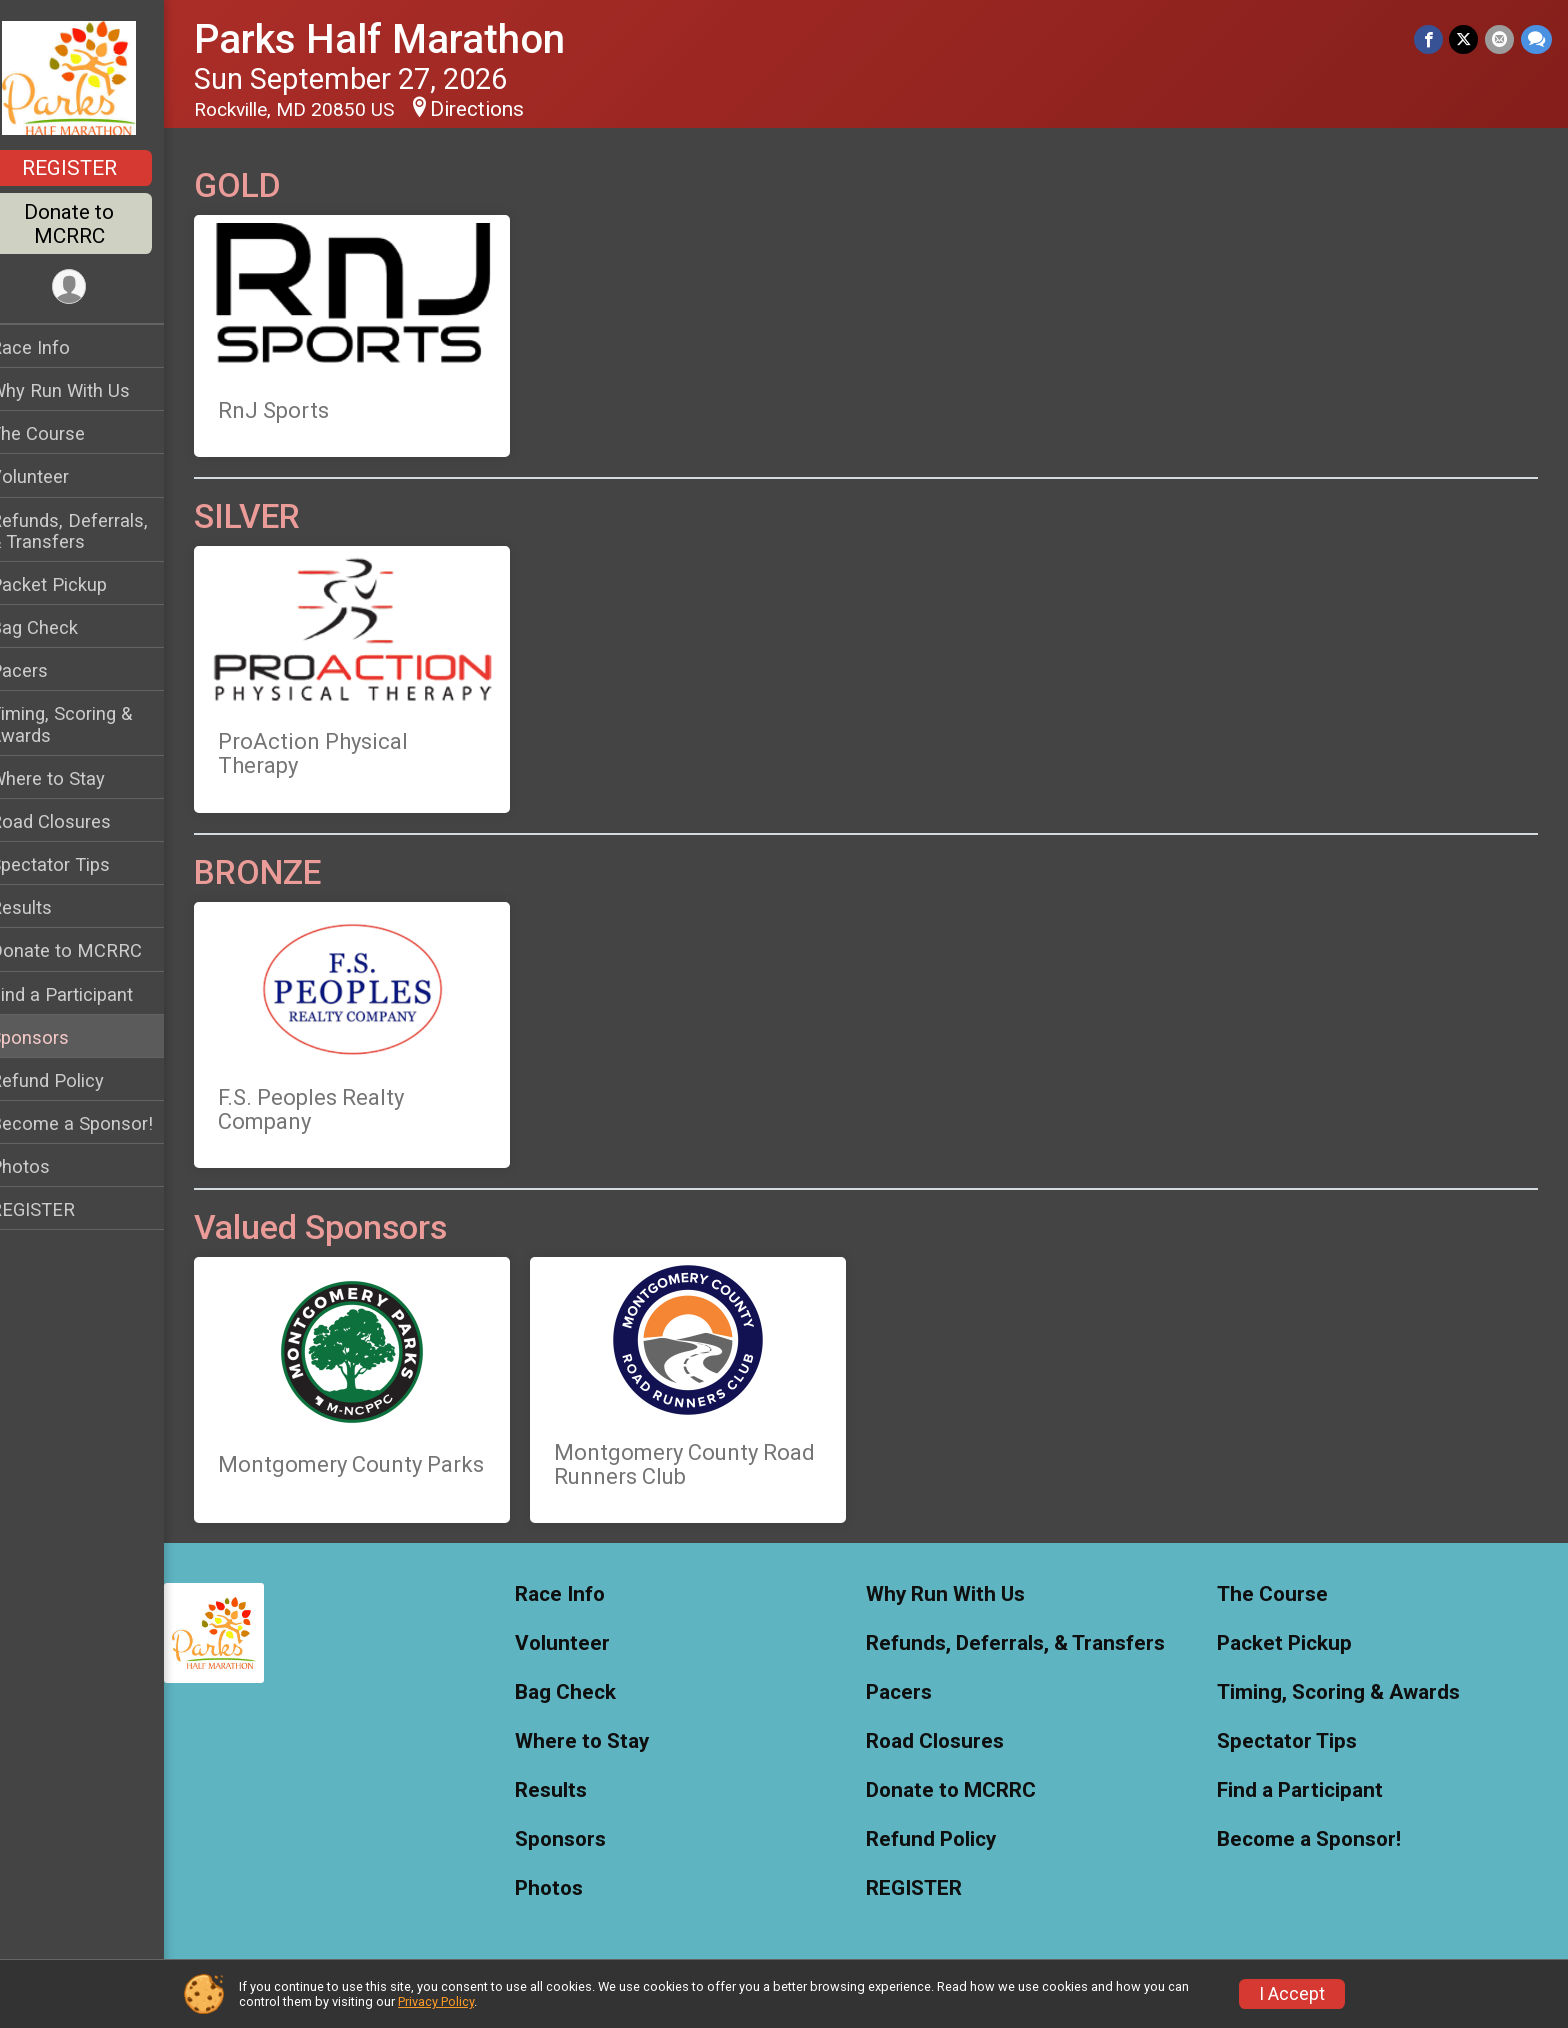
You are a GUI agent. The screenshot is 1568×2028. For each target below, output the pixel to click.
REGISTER (95, 168)
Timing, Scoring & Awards (87, 724)
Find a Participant (87, 994)
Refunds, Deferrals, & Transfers (95, 531)
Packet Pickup (74, 584)
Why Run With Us (86, 390)
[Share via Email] (1500, 39)
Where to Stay (73, 778)
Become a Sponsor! (97, 1123)
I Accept (1292, 1994)
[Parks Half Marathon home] (95, 77)
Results (47, 907)
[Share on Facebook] (1430, 39)
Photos (46, 1166)
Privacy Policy (436, 2001)
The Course (63, 433)
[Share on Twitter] (1465, 39)
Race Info (56, 347)
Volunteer (55, 476)
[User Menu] (95, 287)
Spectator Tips (76, 864)
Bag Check (60, 627)
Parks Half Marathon (405, 39)
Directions (503, 109)
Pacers (45, 670)
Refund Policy (73, 1080)
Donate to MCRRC (95, 224)
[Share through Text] (1536, 39)
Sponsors (55, 1037)
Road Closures (76, 821)
